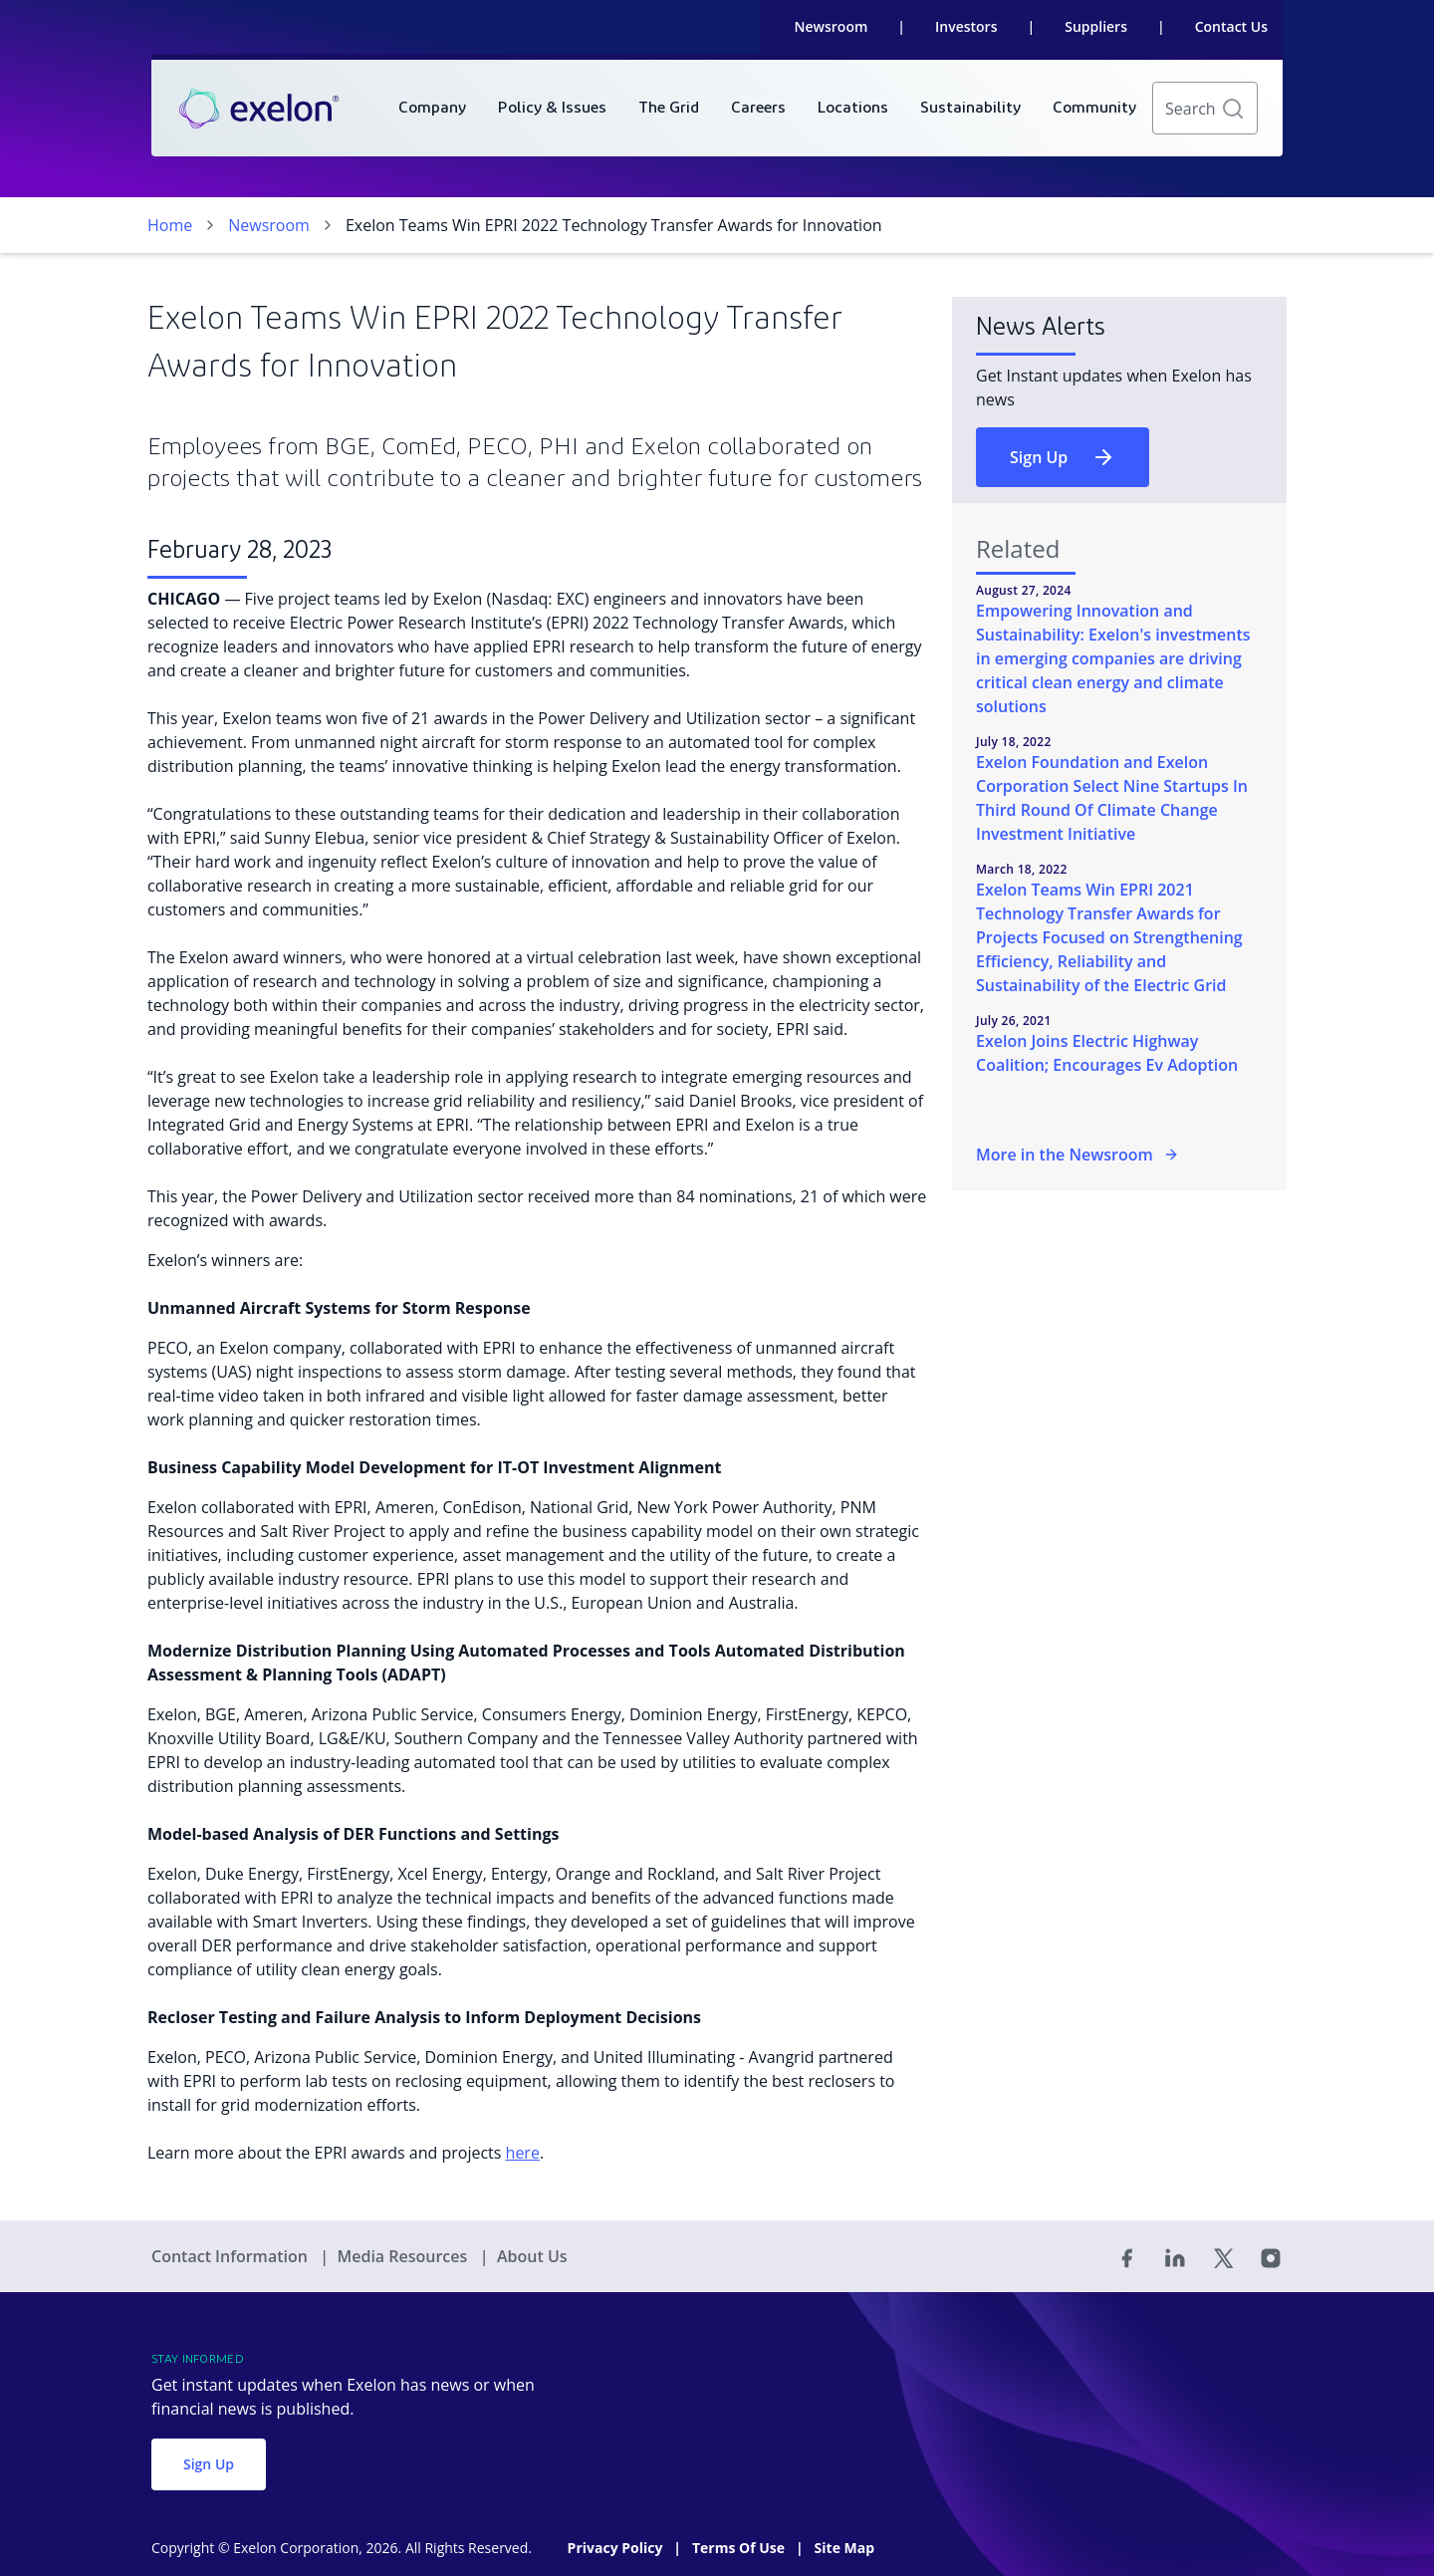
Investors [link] (966, 26)
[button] (1233, 109)
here (523, 2153)
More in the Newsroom (1077, 1154)
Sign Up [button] (208, 2463)
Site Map (844, 2547)
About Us (532, 2256)
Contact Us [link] (1231, 26)
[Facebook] (1127, 2256)
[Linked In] (1175, 2256)
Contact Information (231, 2256)
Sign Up (1062, 457)
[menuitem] (432, 108)
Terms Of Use (740, 2547)
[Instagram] (1271, 2256)
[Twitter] (1223, 2256)
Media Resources (404, 2256)
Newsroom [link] (831, 26)
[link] (258, 108)
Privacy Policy (617, 2547)
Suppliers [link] (1096, 26)
